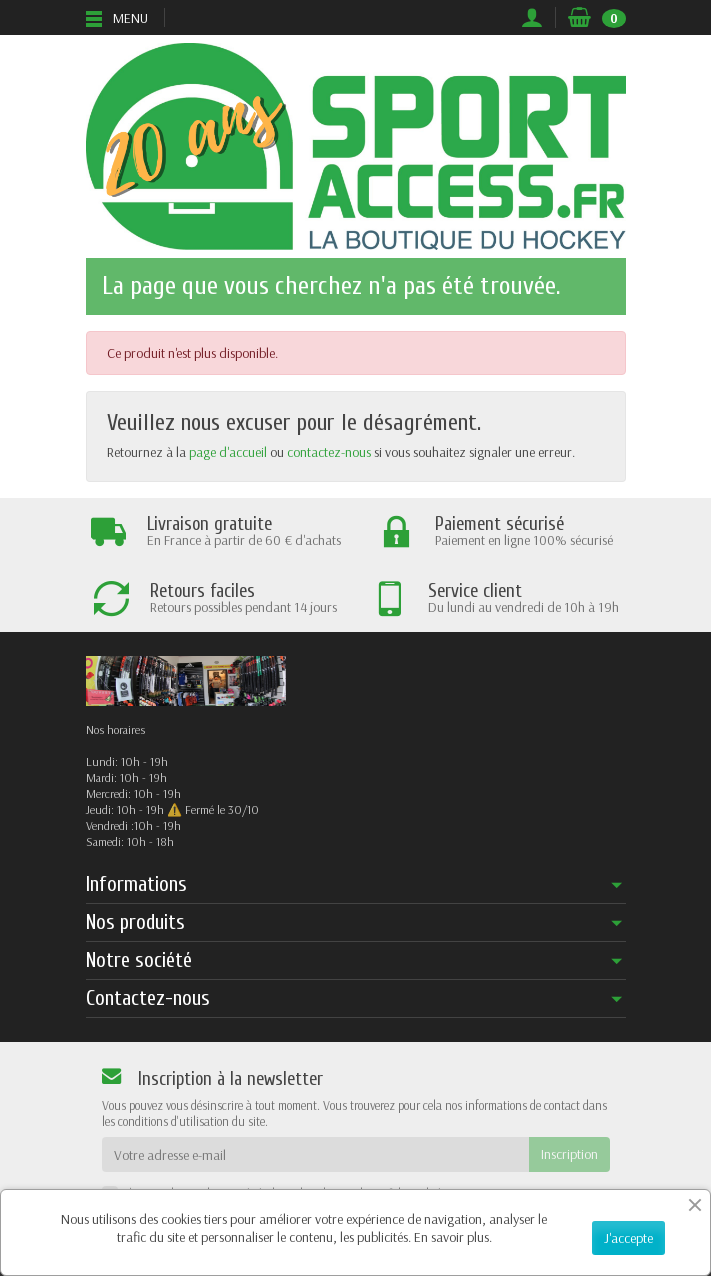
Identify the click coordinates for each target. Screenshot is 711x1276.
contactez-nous (329, 452)
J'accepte (628, 1238)
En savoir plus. (453, 1237)
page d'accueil (228, 452)
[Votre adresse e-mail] (315, 1154)
